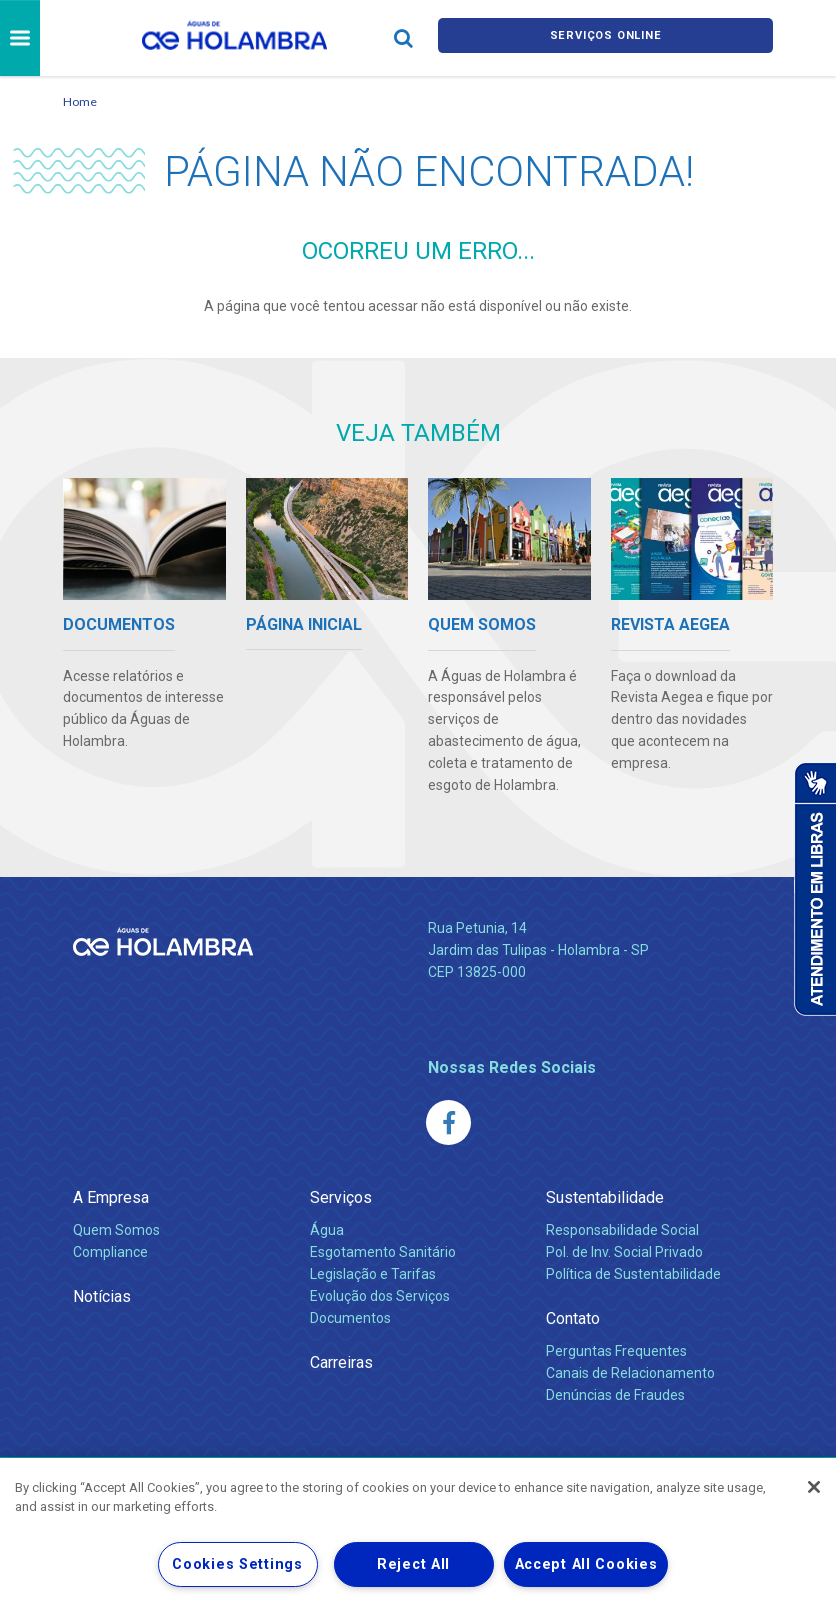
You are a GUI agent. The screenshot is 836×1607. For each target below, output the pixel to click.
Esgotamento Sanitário (383, 1252)
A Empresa (111, 1197)
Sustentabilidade (605, 1197)
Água (327, 1230)
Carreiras (341, 1362)
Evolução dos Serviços (380, 1296)
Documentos (350, 1318)
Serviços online (606, 38)
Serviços (341, 1197)
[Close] (814, 1487)
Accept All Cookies (586, 1564)
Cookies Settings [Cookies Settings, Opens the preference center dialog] (237, 1564)
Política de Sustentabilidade (633, 1274)
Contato (573, 1318)
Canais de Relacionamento (630, 1373)
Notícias (102, 1296)
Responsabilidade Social (622, 1230)
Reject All (413, 1564)
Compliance (110, 1252)
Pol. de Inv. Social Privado (624, 1252)
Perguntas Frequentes (616, 1351)
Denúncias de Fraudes (615, 1395)
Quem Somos (116, 1230)
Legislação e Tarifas (373, 1274)
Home (80, 101)
